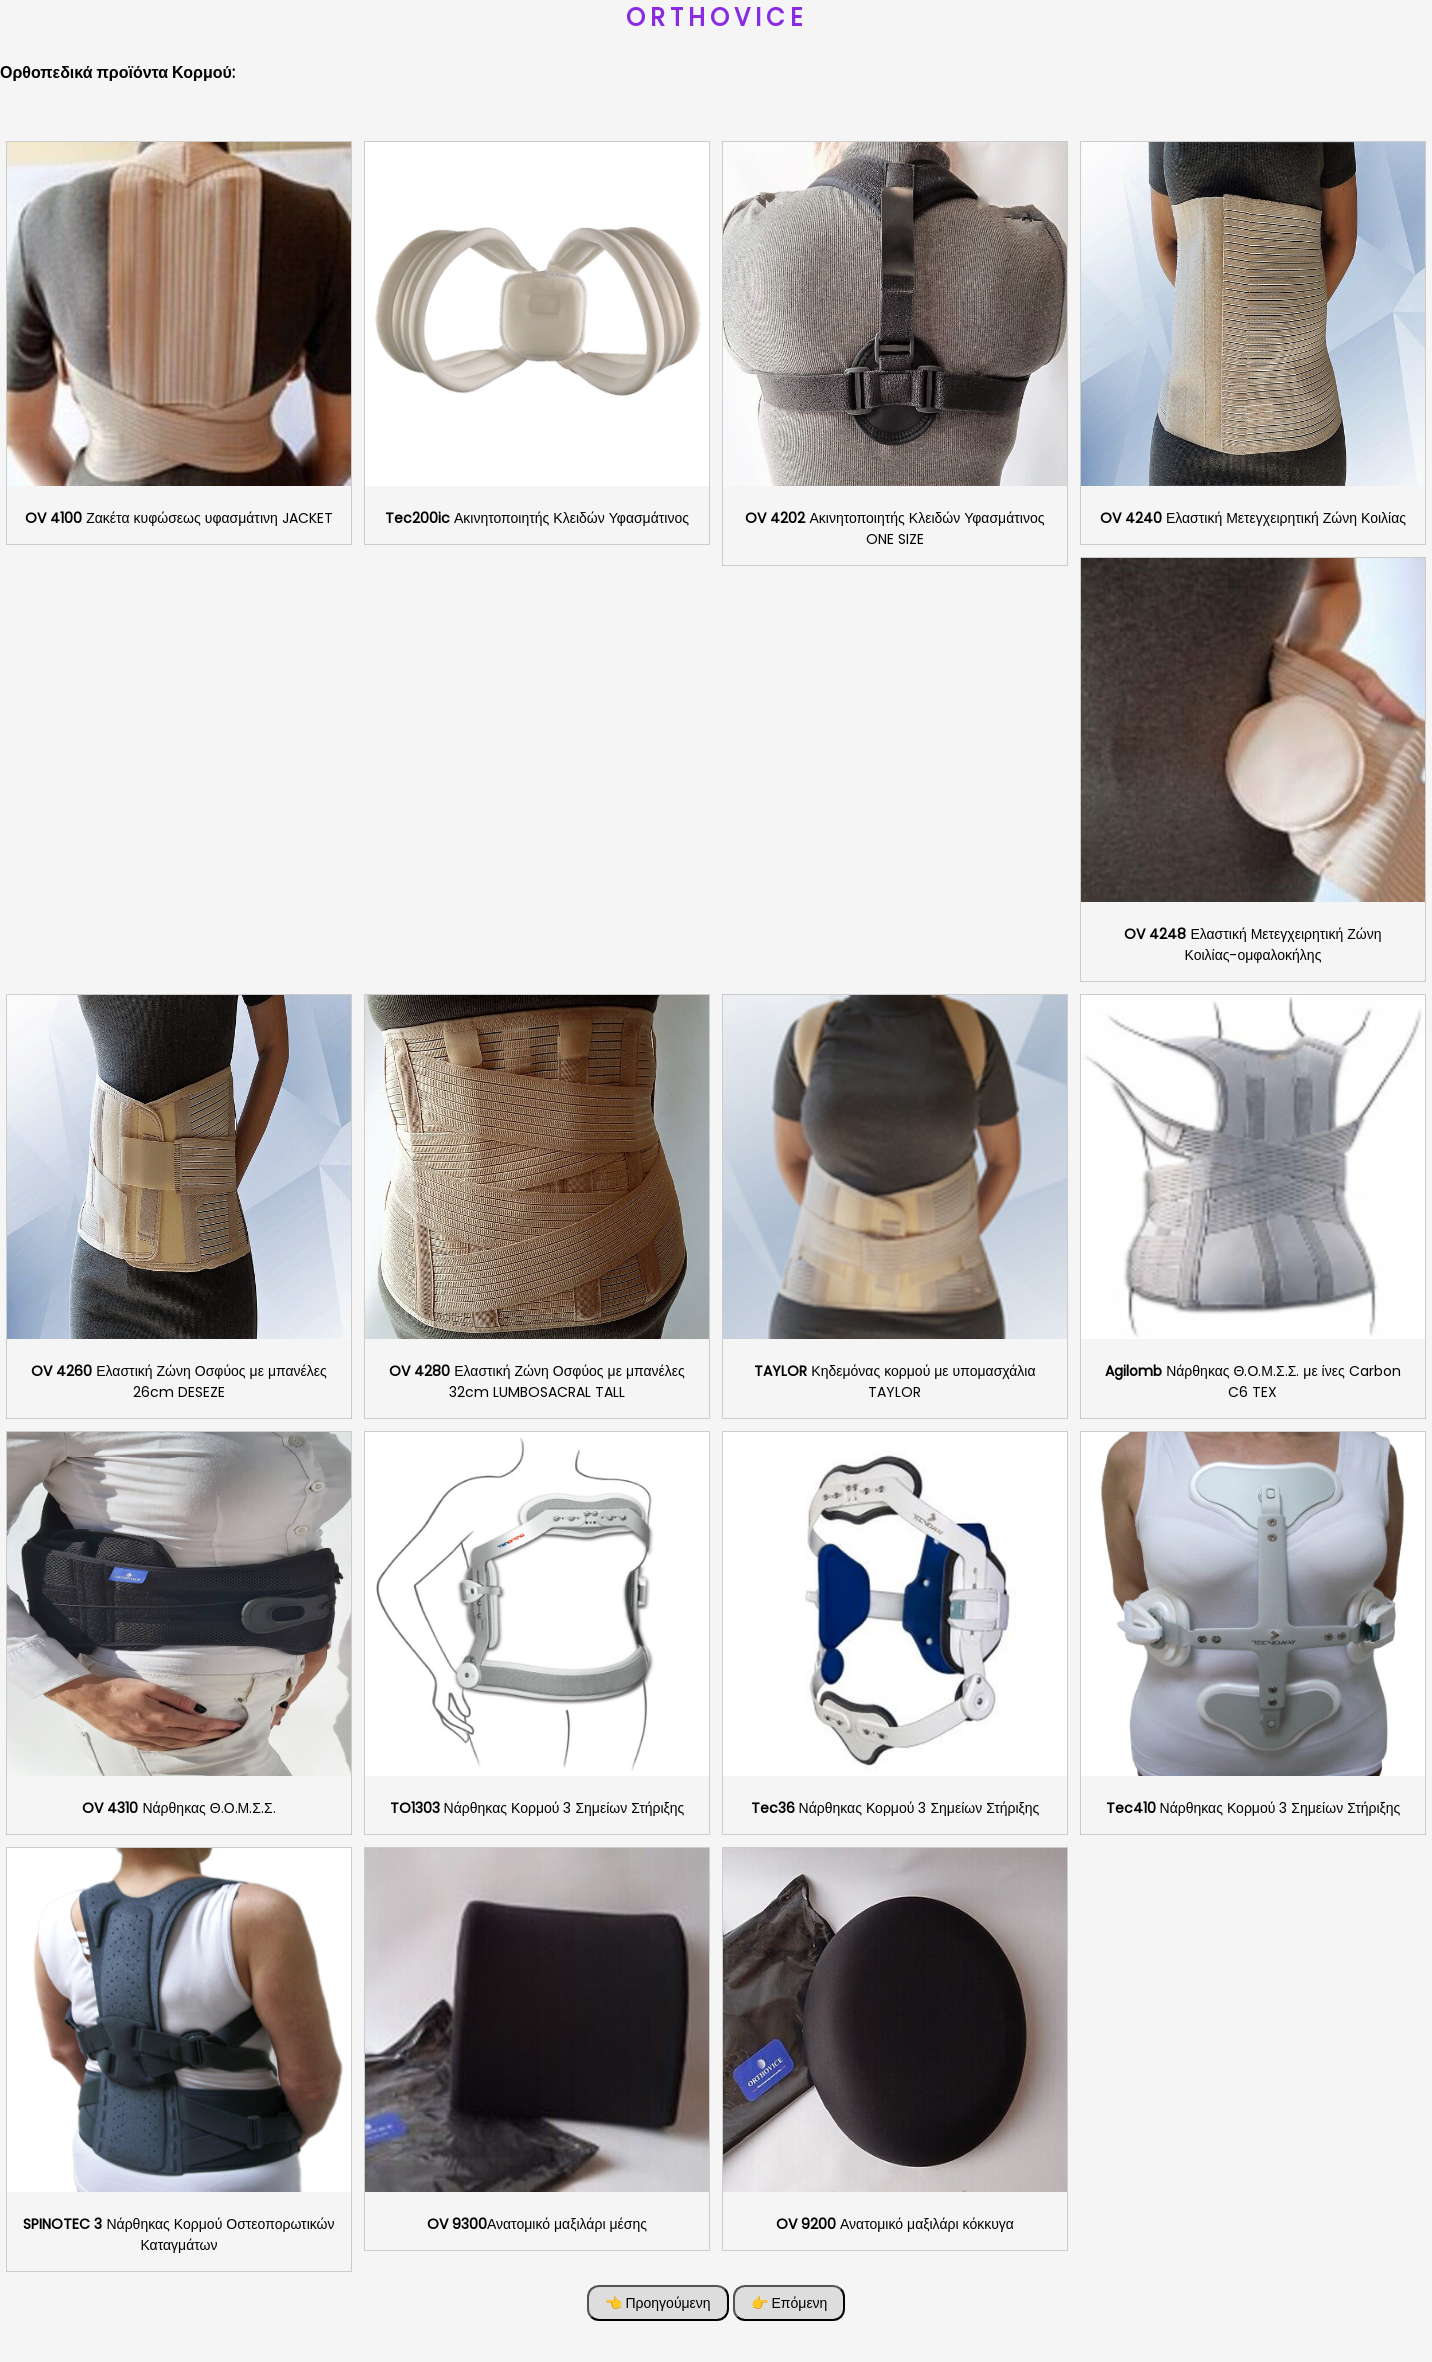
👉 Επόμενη (789, 2303)
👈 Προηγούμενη (658, 2303)
